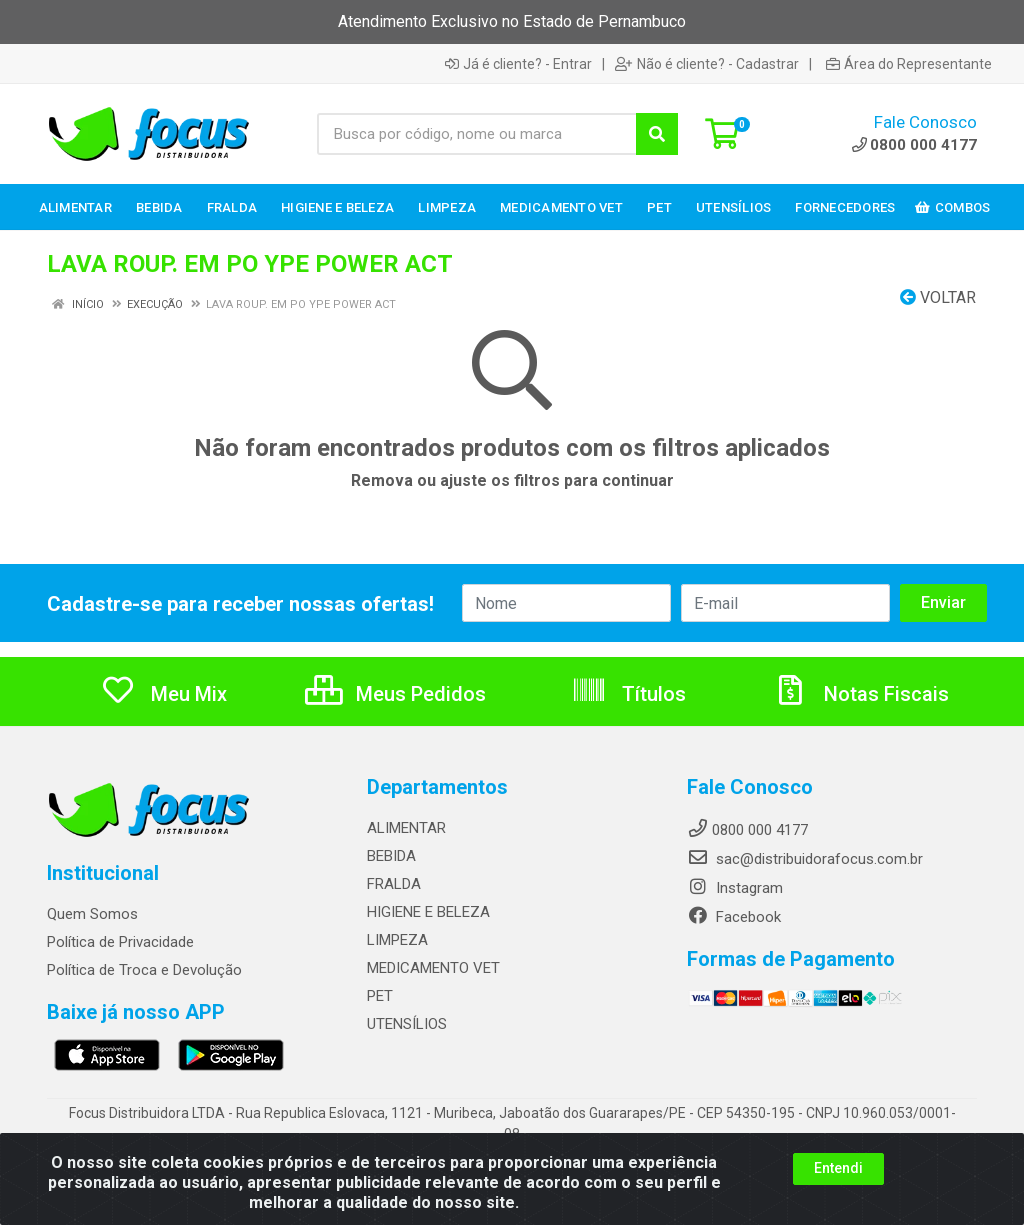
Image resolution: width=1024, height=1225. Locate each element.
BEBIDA (391, 856)
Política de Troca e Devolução (144, 970)
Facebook (734, 917)
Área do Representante (909, 64)
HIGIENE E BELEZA (428, 912)
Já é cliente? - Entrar (518, 64)
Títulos (628, 694)
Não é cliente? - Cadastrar (707, 64)
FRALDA (394, 884)
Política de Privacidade (120, 942)
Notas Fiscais (861, 694)
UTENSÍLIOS (407, 1024)
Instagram (735, 888)
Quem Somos (92, 914)
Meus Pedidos (395, 694)
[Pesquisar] (657, 134)
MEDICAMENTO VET (433, 968)
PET (380, 996)
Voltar (938, 297)
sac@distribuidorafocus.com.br (805, 859)
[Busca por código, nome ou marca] (477, 134)
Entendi (838, 1201)
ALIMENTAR (406, 828)
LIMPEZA (397, 940)
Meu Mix (163, 694)
